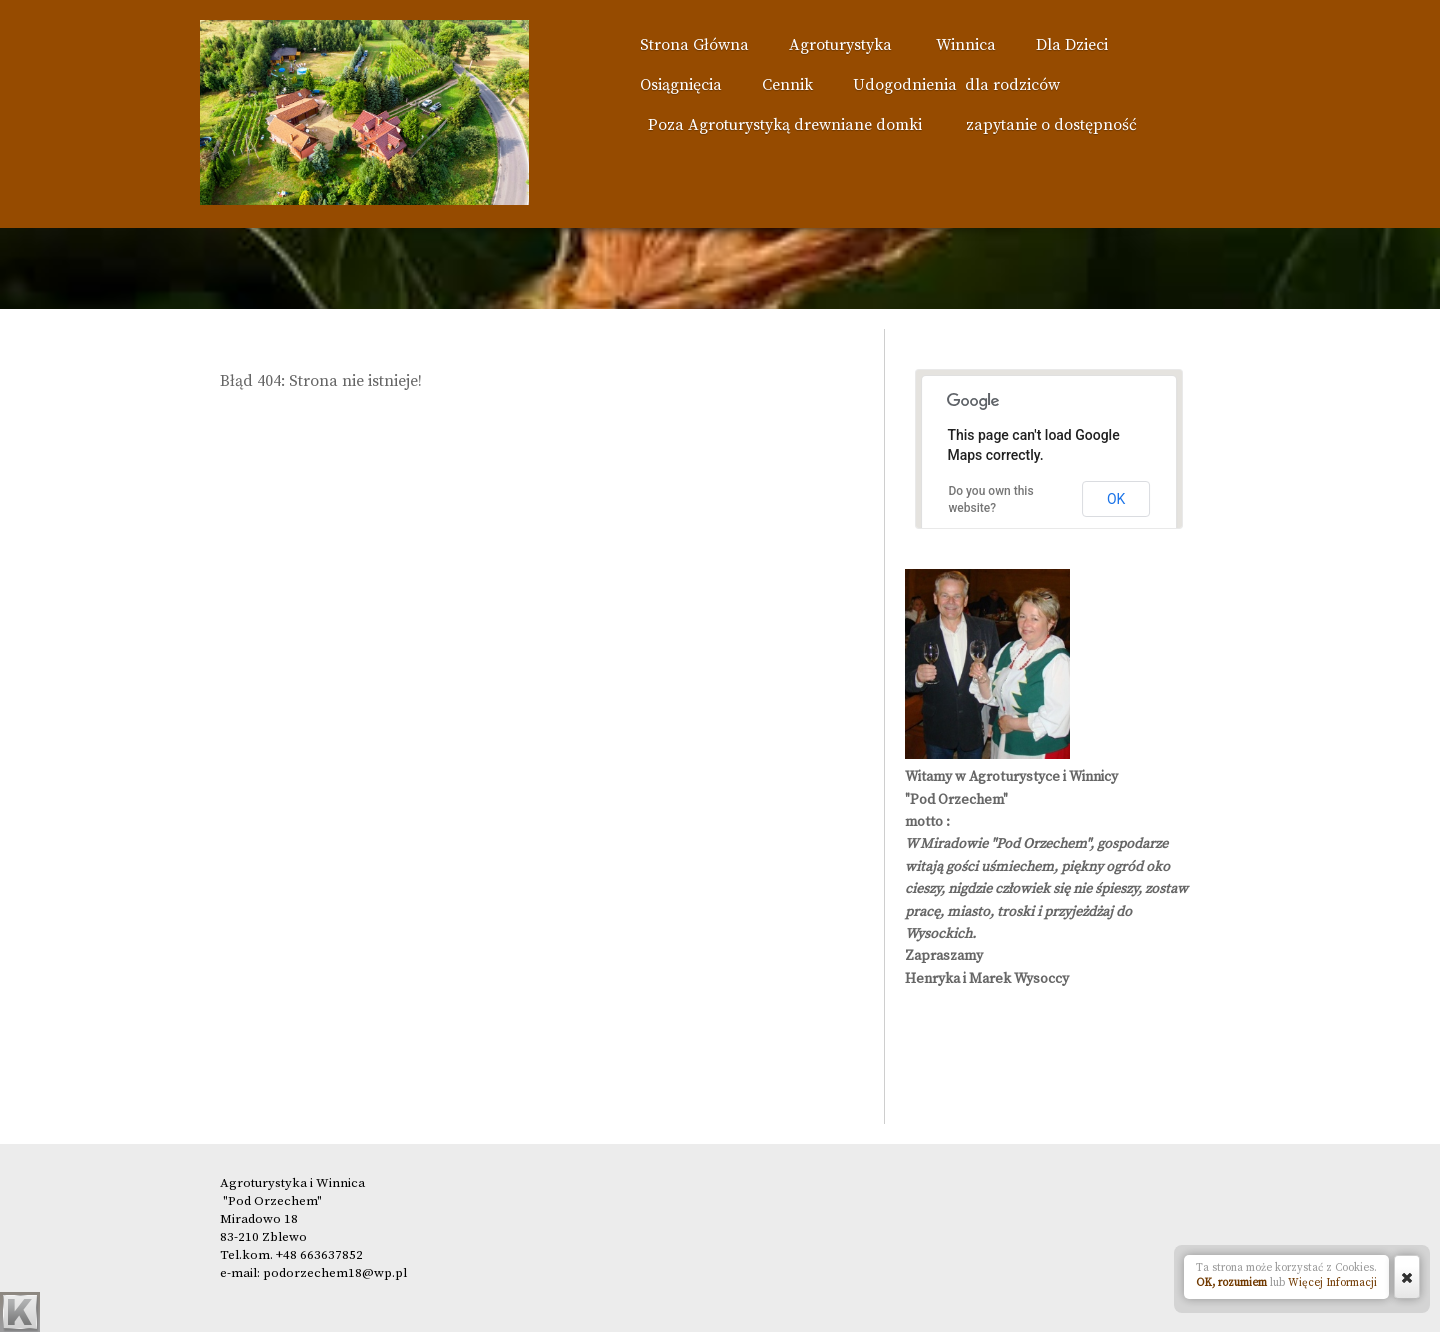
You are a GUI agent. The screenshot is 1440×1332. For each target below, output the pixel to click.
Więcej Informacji (1332, 1283)
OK (1116, 499)
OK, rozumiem (1231, 1283)
